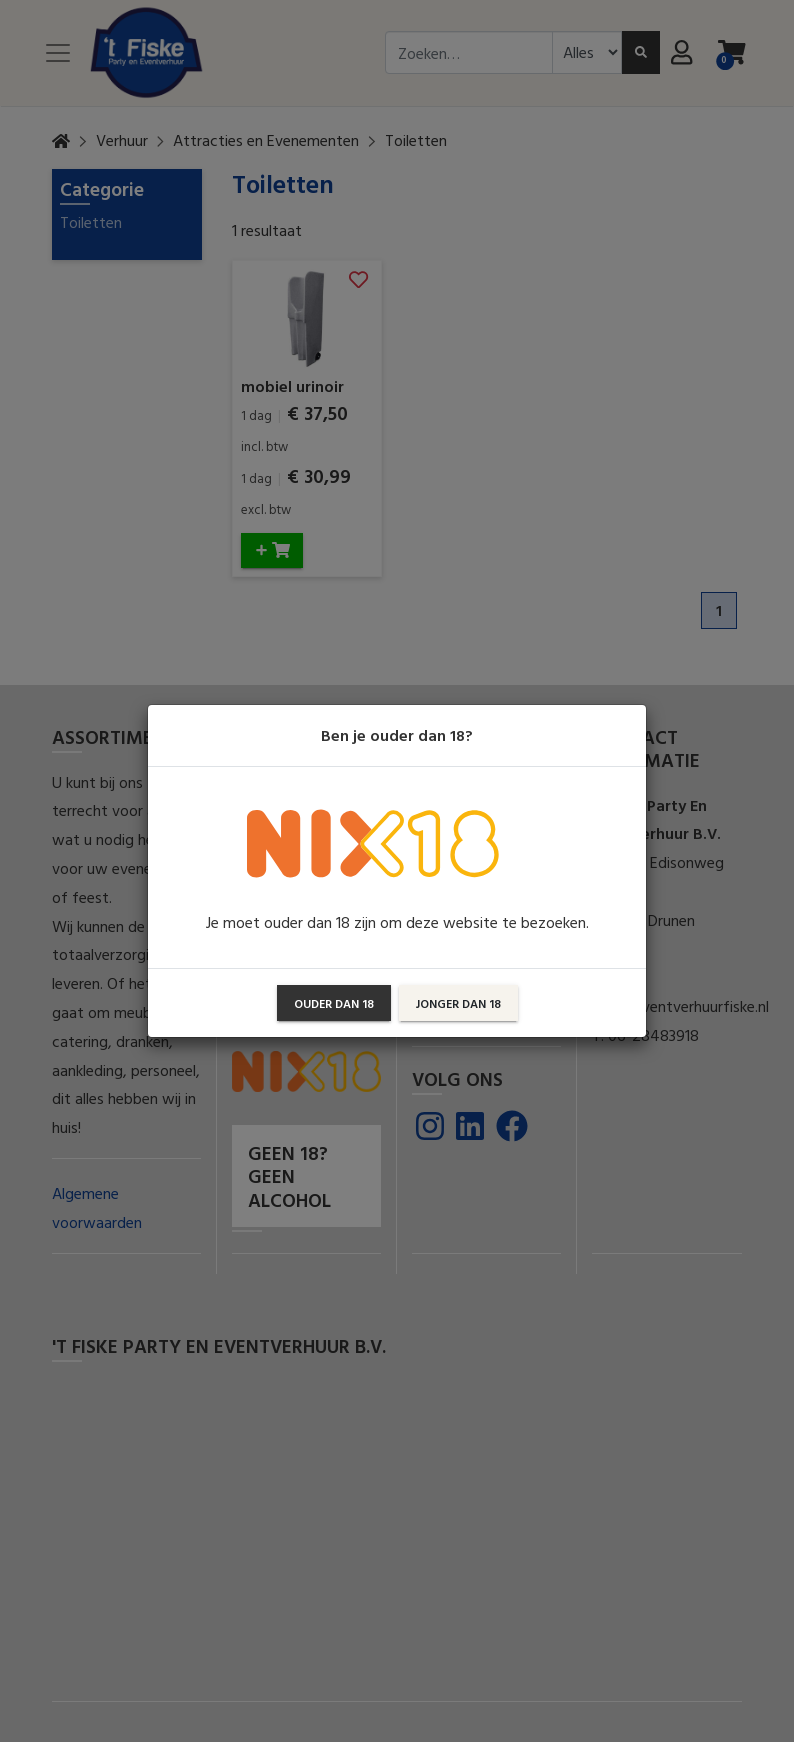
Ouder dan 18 (334, 1003)
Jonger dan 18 (458, 1003)
